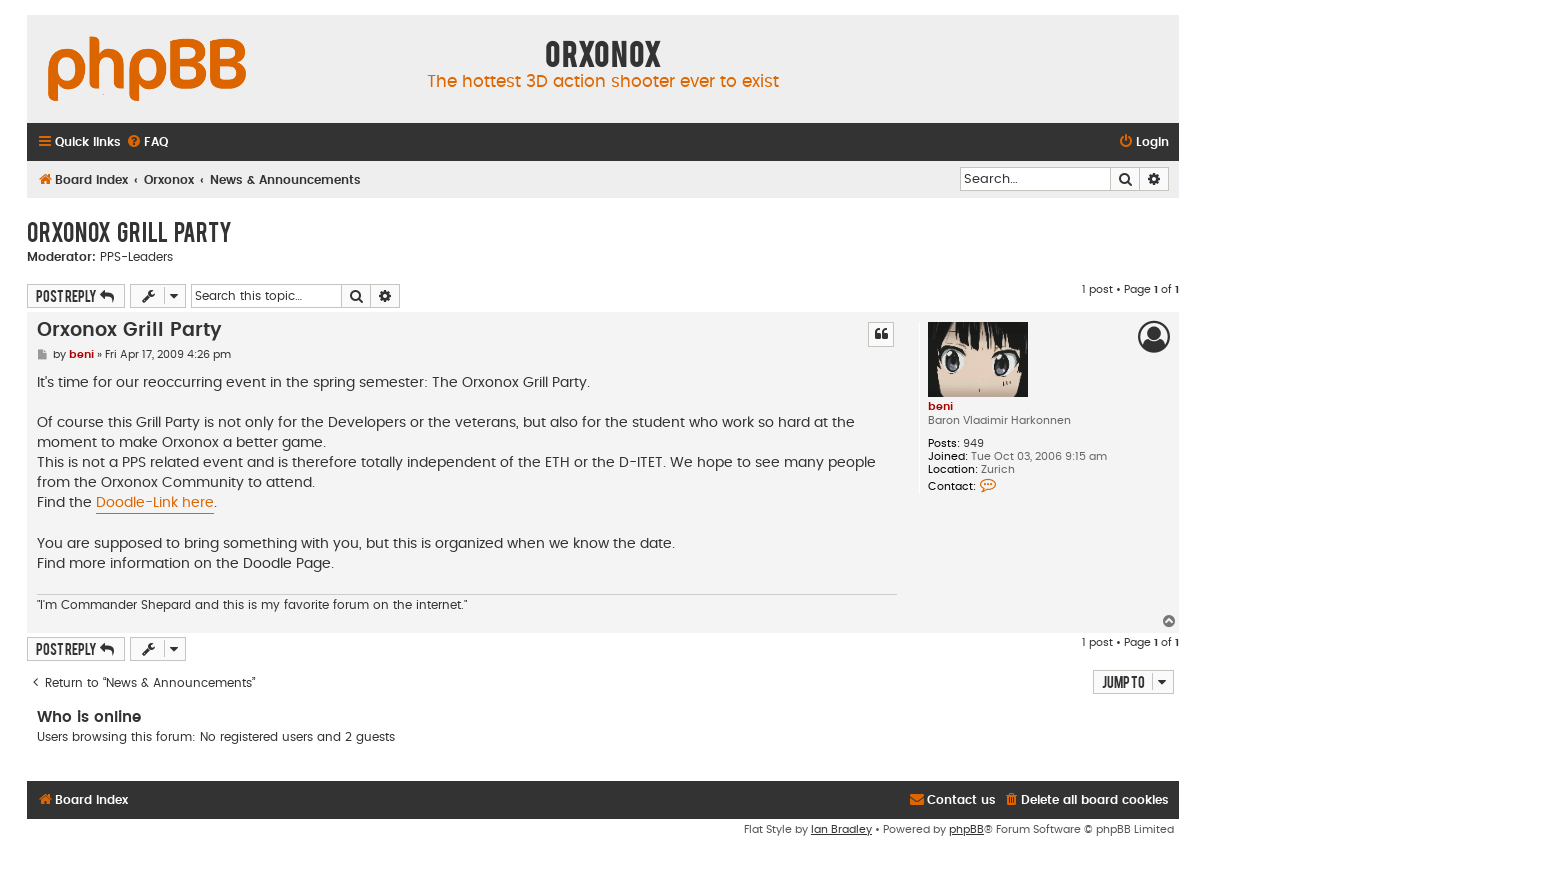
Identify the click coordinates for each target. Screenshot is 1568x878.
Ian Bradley (841, 829)
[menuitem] (147, 142)
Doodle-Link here (155, 503)
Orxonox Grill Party (129, 231)
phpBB (966, 829)
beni (940, 406)
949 (973, 443)
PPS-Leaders (136, 257)
